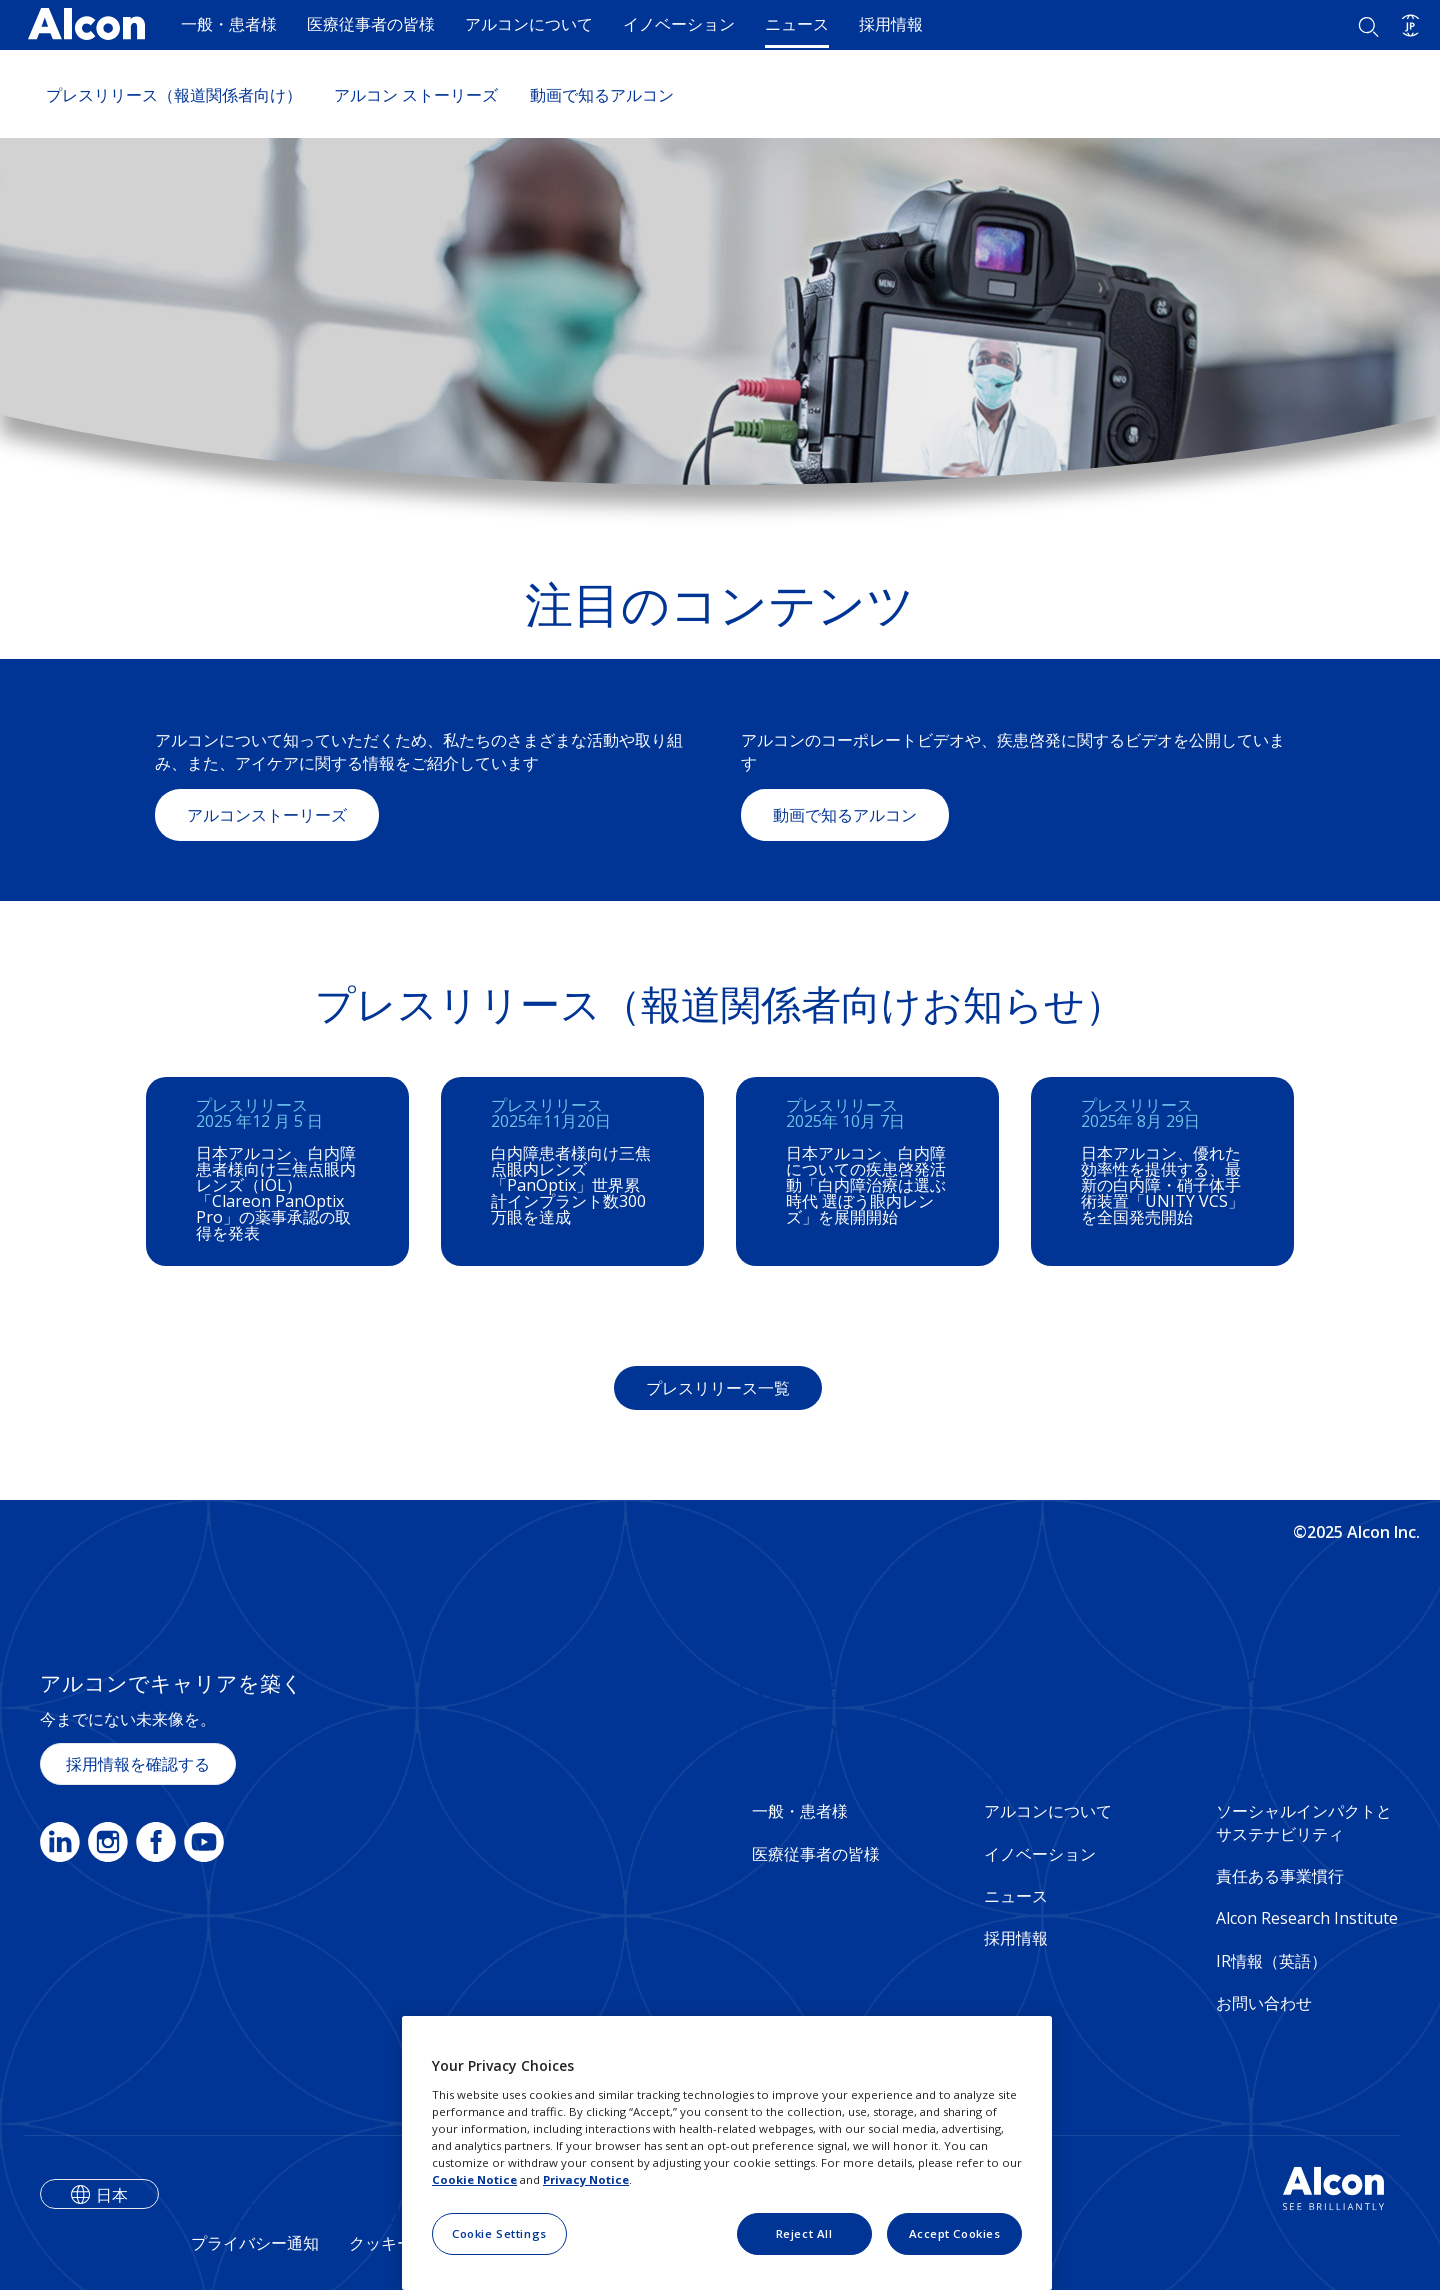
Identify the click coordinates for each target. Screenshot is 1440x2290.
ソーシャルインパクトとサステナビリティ (1304, 1822)
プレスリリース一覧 (718, 1388)
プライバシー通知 (255, 2243)
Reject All (804, 2233)
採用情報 (891, 24)
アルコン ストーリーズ (416, 95)
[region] (727, 2153)
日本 (112, 2195)
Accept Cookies (955, 2233)
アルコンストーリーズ (267, 815)
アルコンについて (529, 24)
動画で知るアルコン (602, 95)
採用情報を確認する (138, 1764)
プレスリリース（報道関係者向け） (174, 95)
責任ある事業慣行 (1280, 1876)
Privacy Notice (586, 2179)
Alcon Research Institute (1307, 1918)
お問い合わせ (1264, 2003)
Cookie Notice (474, 2179)
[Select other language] (1410, 25)
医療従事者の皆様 (371, 24)
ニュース (797, 24)
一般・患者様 (229, 24)
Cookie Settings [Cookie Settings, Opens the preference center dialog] (499, 2233)
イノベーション (679, 24)
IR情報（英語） (1271, 1961)
